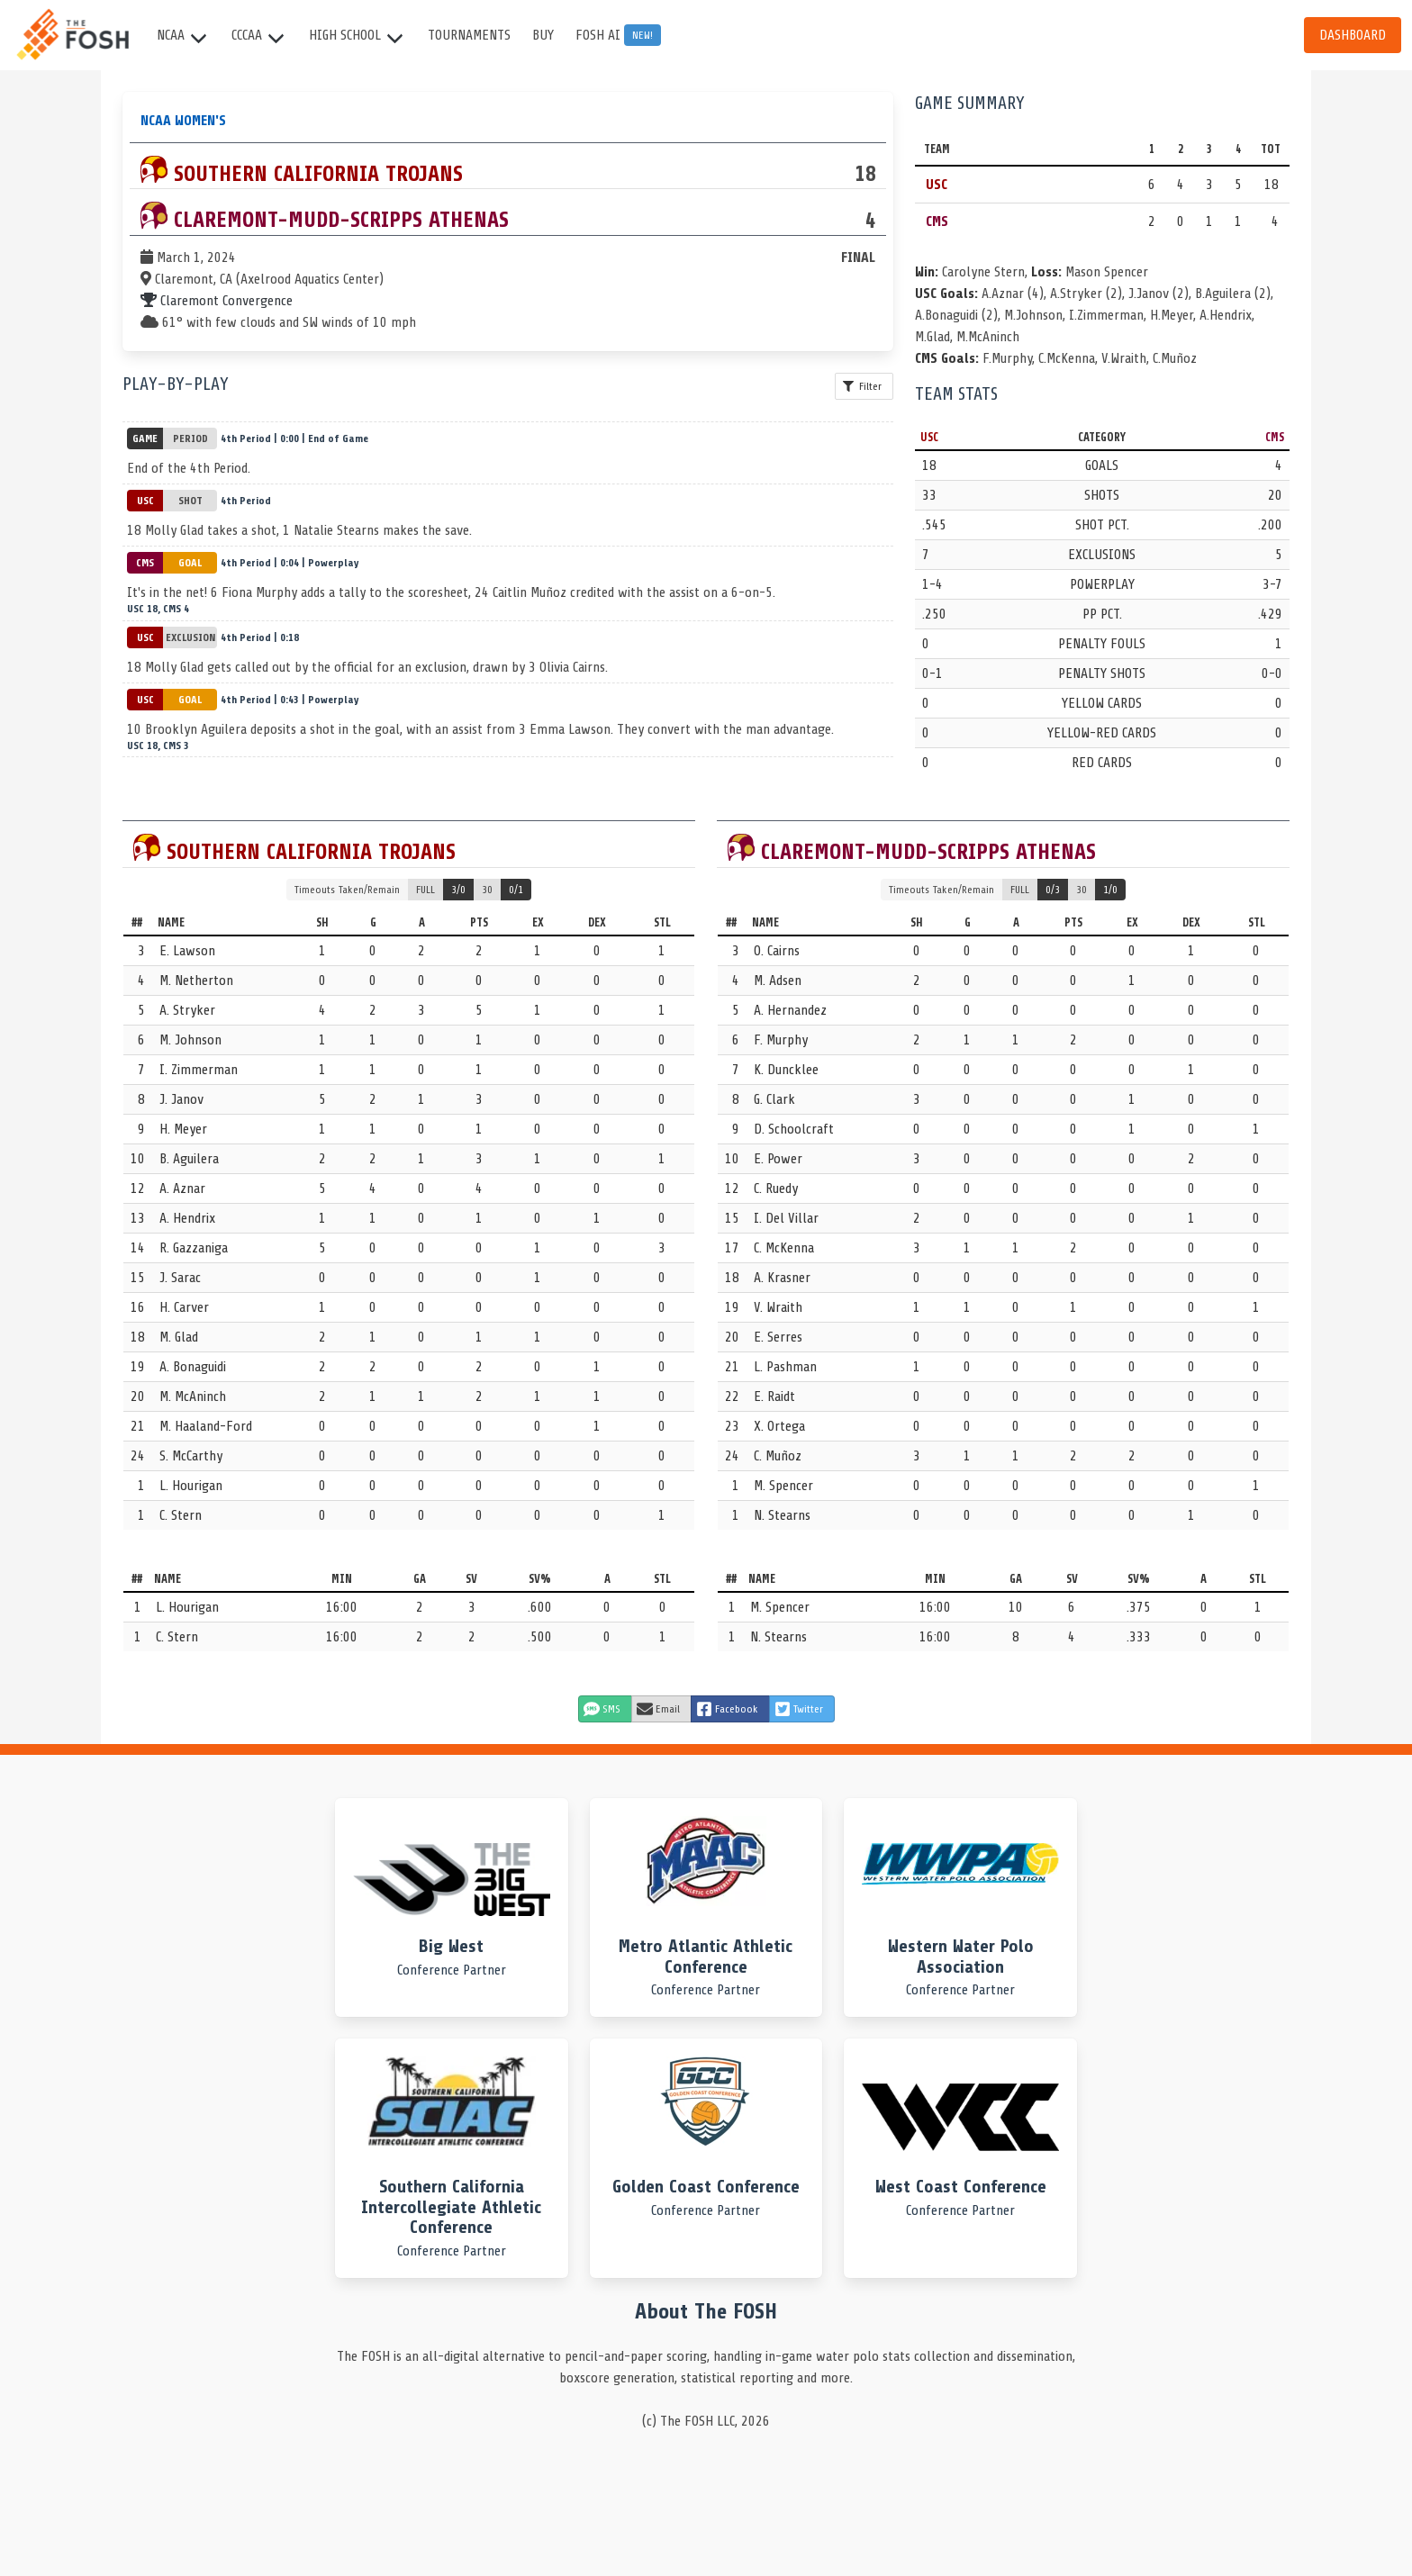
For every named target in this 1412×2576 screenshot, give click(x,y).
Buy (543, 35)
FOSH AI (618, 35)
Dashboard (1352, 35)
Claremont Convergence (216, 301)
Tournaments (469, 35)
